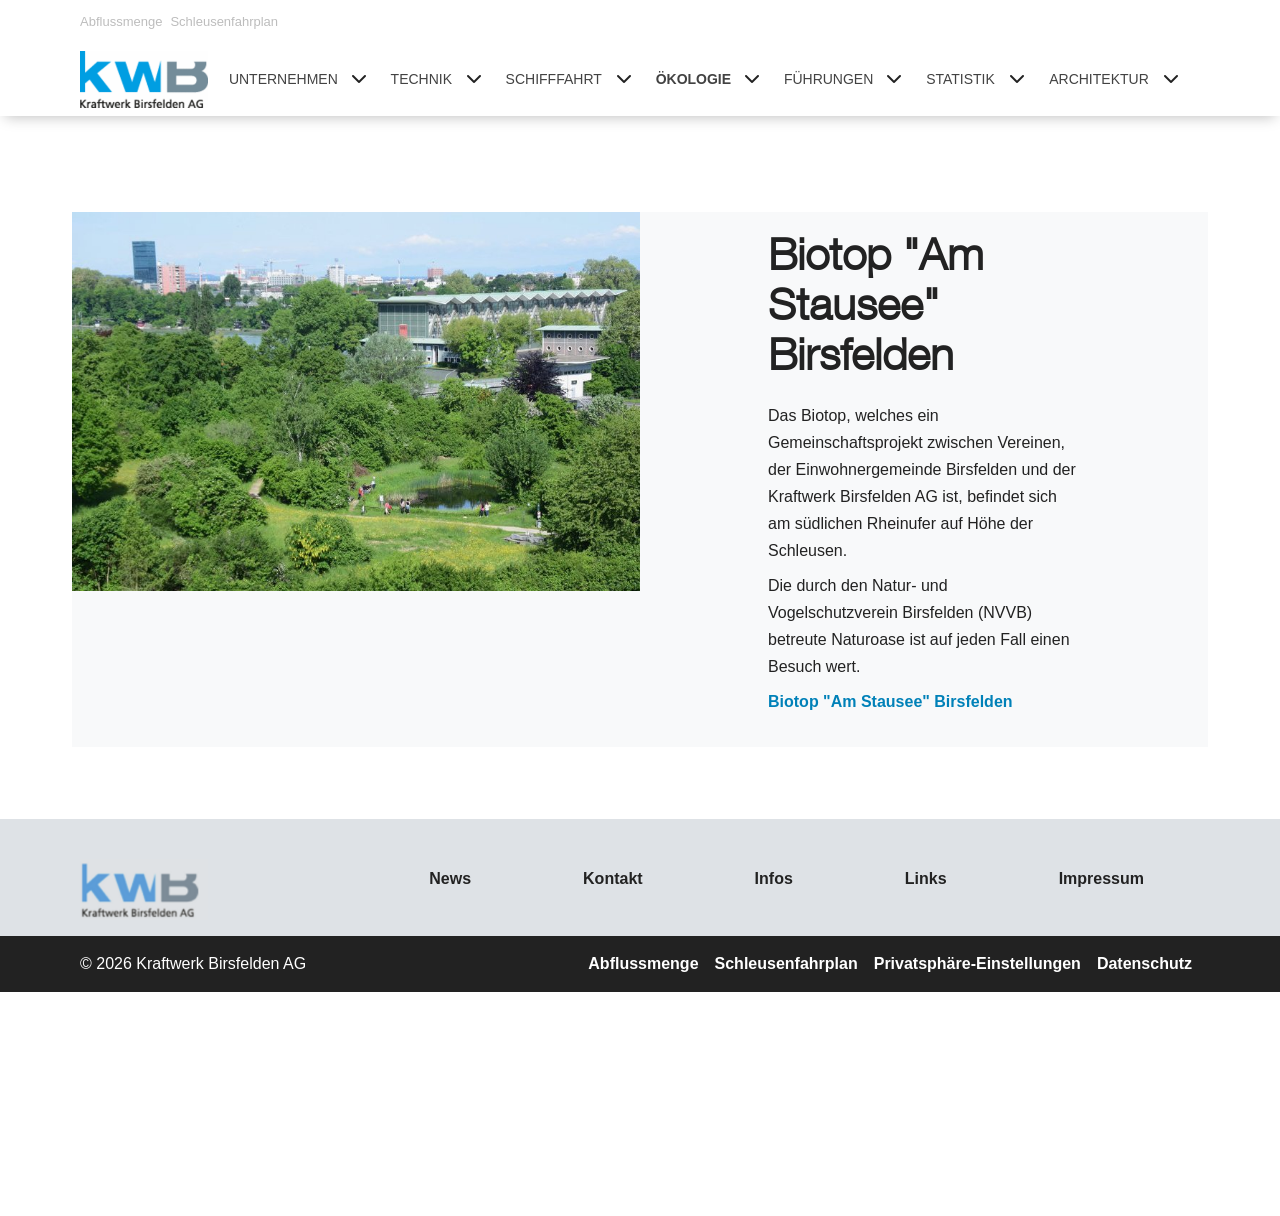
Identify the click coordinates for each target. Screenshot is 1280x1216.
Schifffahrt (554, 79)
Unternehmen (283, 79)
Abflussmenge (121, 21)
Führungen (828, 79)
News (450, 878)
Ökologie (693, 79)
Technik (421, 79)
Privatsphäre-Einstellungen (977, 963)
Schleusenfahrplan (224, 21)
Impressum (1101, 878)
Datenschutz (1144, 963)
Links (926, 878)
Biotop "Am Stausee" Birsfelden (890, 701)
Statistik (960, 79)
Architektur (1099, 79)
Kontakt (613, 878)
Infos (774, 878)
